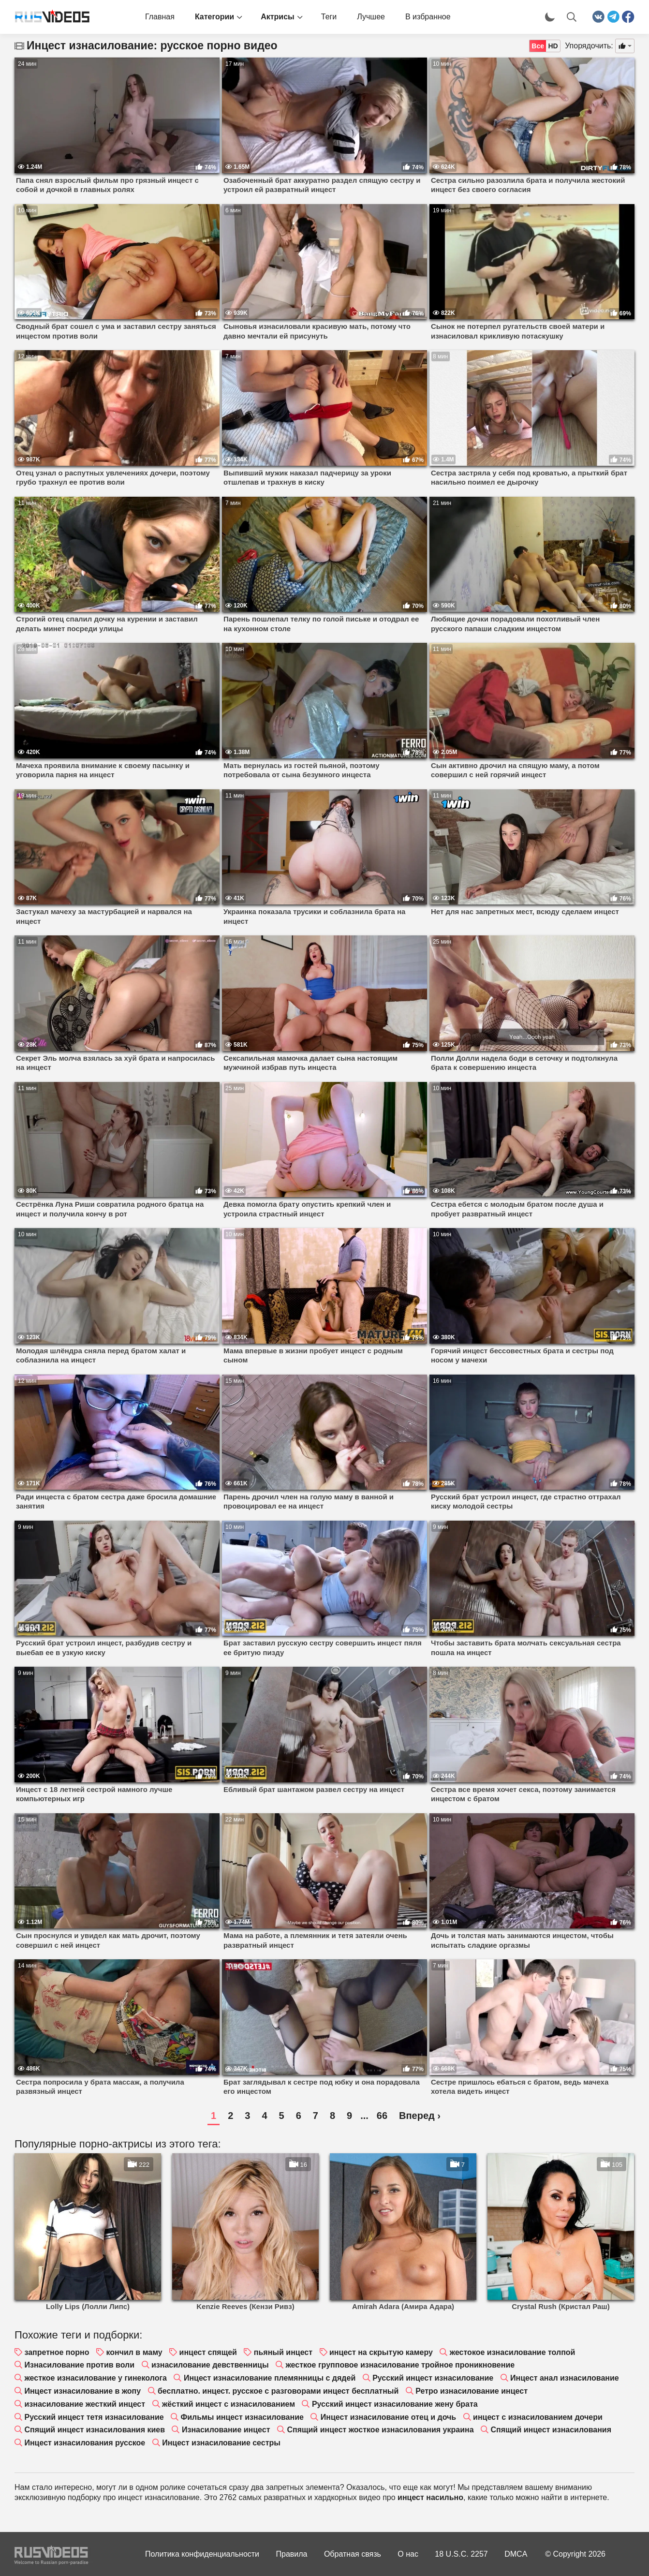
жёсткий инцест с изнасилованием (228, 2404)
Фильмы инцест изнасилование (242, 2417)
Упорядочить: (589, 46)
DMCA (515, 2554)
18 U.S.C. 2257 (461, 2554)
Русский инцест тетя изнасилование (93, 2417)
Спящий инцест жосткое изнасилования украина (380, 2430)
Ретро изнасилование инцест (471, 2391)
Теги (329, 17)
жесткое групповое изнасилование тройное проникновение (400, 2365)
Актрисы (278, 17)
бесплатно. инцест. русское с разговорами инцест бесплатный (278, 2391)
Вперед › (420, 2115)
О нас (408, 2554)
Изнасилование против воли (79, 2365)
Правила (292, 2554)
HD (553, 46)
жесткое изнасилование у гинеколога (95, 2378)
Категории (214, 17)
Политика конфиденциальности (202, 2554)
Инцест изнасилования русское (84, 2443)
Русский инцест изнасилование (432, 2378)
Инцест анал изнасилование (564, 2378)
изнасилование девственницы (210, 2365)
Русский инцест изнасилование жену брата (395, 2404)
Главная (160, 17)
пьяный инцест (283, 2352)
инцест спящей (208, 2352)
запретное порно (56, 2352)
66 (382, 2115)
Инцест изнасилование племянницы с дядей (269, 2378)
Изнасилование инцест (226, 2430)
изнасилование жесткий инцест (84, 2404)
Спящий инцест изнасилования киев (94, 2430)
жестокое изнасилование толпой (512, 2352)
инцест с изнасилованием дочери (538, 2417)
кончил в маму (134, 2352)
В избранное (428, 17)
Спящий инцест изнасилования (550, 2430)
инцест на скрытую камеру (381, 2352)
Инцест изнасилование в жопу (82, 2391)
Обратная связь (352, 2554)
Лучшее (371, 17)
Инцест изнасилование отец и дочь (388, 2417)
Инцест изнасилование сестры (221, 2443)
